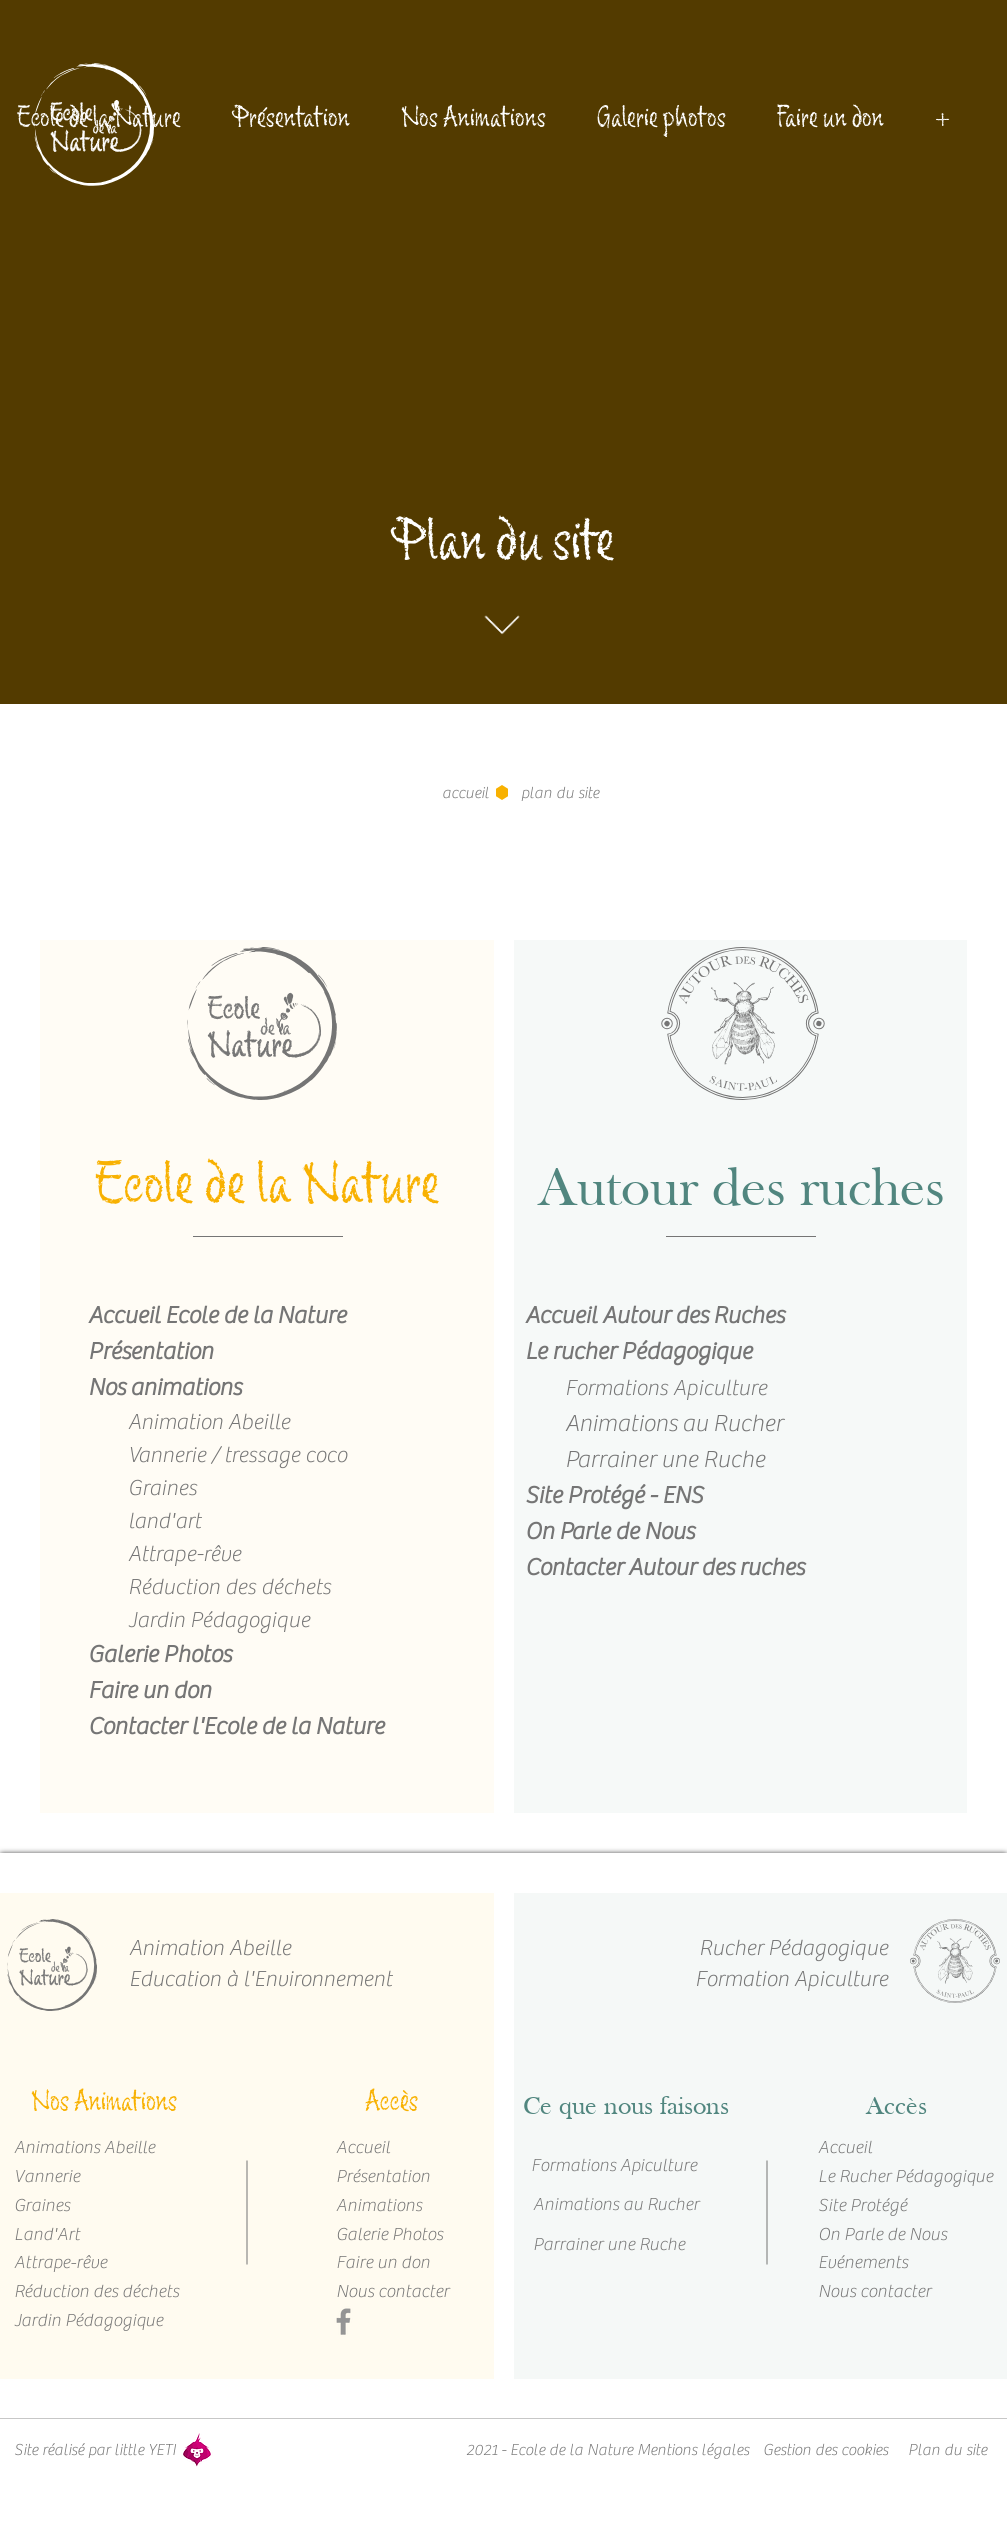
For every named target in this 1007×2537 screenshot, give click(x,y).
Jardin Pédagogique (219, 1620)
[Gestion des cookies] (825, 2450)
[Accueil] (397, 2147)
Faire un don (149, 1690)
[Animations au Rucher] (614, 2205)
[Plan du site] (948, 2450)
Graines (162, 1488)
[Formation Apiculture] (727, 1979)
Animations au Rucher (674, 1423)
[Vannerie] (85, 2176)
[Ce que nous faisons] (626, 2108)
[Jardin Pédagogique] (85, 2320)
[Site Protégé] (880, 2205)
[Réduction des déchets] (95, 2291)
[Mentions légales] (693, 2450)
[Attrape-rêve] (76, 2262)
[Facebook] (343, 2321)
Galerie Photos (159, 1654)
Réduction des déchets (229, 1587)
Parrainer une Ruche (665, 1459)
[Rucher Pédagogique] (727, 1948)
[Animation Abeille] (226, 1948)
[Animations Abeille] (81, 2147)
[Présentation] (398, 2176)
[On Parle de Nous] (891, 2234)
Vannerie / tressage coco (237, 1455)
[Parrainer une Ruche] (615, 2245)
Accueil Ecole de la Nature (217, 1315)
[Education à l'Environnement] (266, 1979)
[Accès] (392, 2108)
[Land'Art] (76, 2234)
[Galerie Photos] (398, 2234)
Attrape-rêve (184, 1554)
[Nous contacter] (393, 2291)
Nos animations (164, 1387)
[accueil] (465, 793)
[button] (559, 793)
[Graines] (96, 2205)
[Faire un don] (398, 2262)
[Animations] (398, 2205)
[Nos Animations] (104, 2108)
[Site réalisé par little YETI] (95, 2450)
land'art (164, 1521)
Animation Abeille (209, 1422)
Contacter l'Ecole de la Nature (236, 1726)
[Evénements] (880, 2262)
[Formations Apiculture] (612, 2166)
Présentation (150, 1351)
